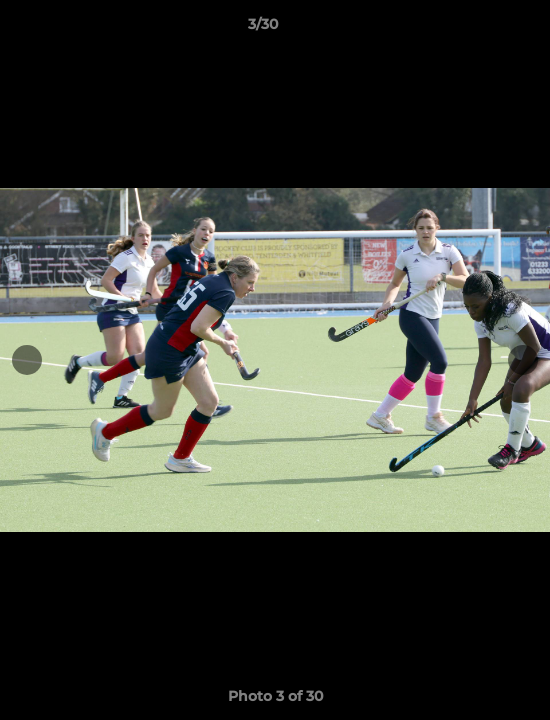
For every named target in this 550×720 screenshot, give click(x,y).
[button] (478, 29)
